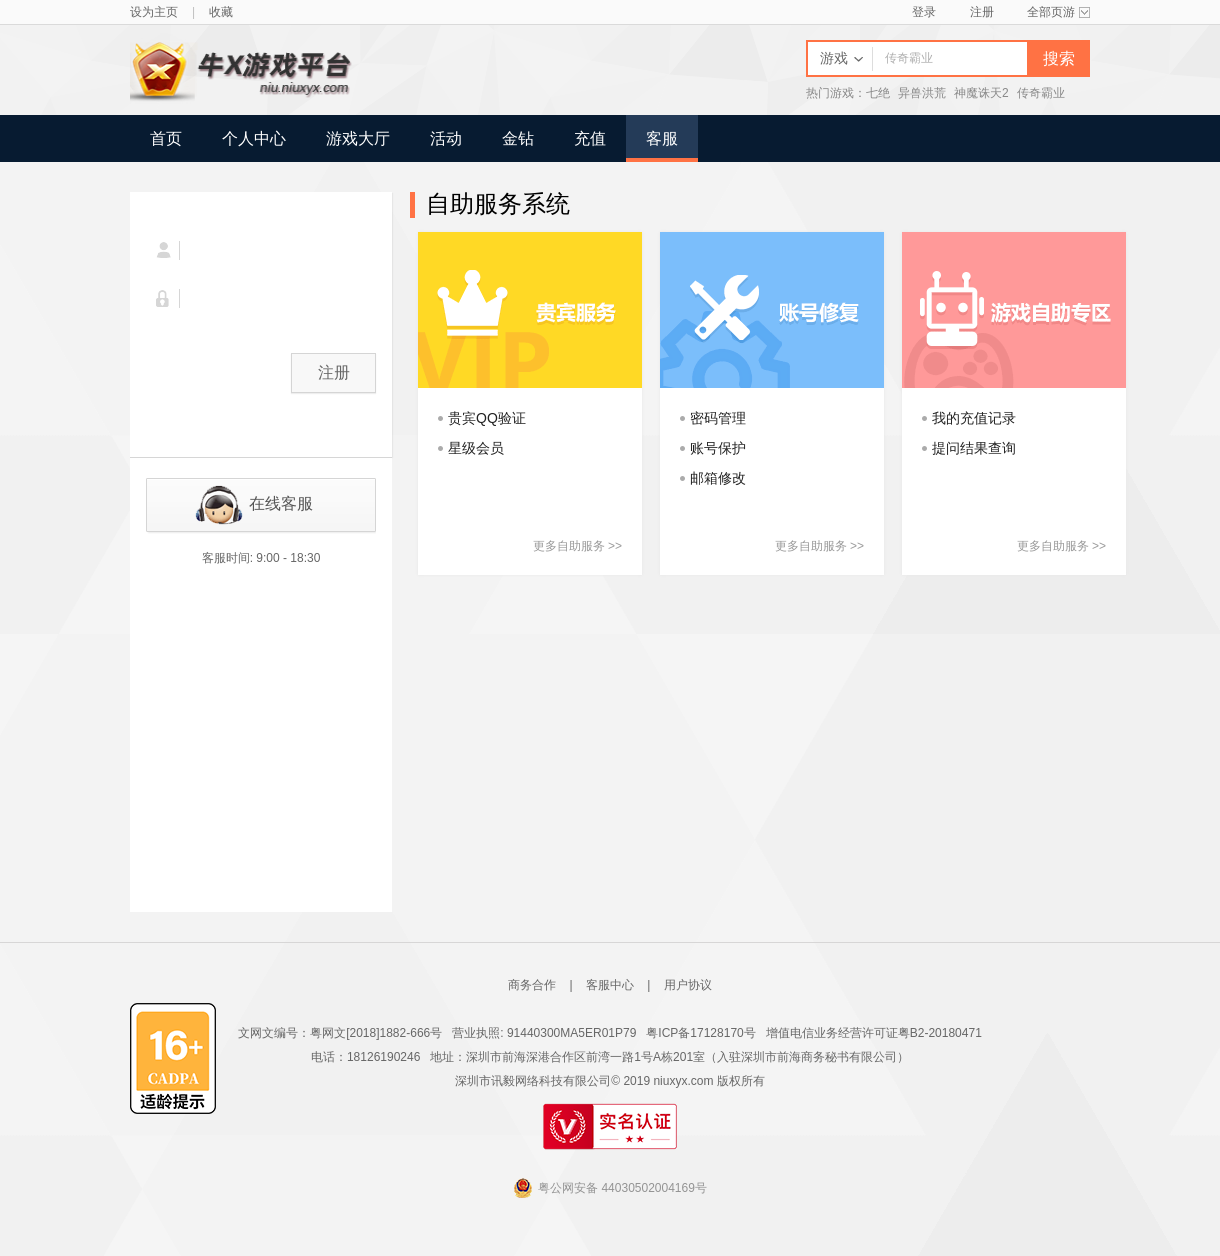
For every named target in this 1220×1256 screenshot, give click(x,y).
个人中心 (254, 138)
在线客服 (281, 503)
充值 (590, 138)
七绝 (878, 93)
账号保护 (718, 448)
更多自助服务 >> (577, 546)
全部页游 (1058, 12)
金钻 (518, 138)
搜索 (1059, 58)
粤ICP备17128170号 (700, 1033)
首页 (166, 138)
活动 (446, 138)
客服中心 (610, 985)
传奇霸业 (1041, 93)
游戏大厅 (358, 138)
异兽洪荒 (922, 93)
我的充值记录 (974, 418)
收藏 (221, 12)
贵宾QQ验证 (487, 418)
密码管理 (718, 418)
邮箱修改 (718, 478)
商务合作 (532, 985)
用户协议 (688, 985)
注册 (982, 12)
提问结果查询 (974, 448)
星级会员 (476, 448)
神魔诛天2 (981, 93)
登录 (924, 12)
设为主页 (154, 12)
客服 (662, 138)
